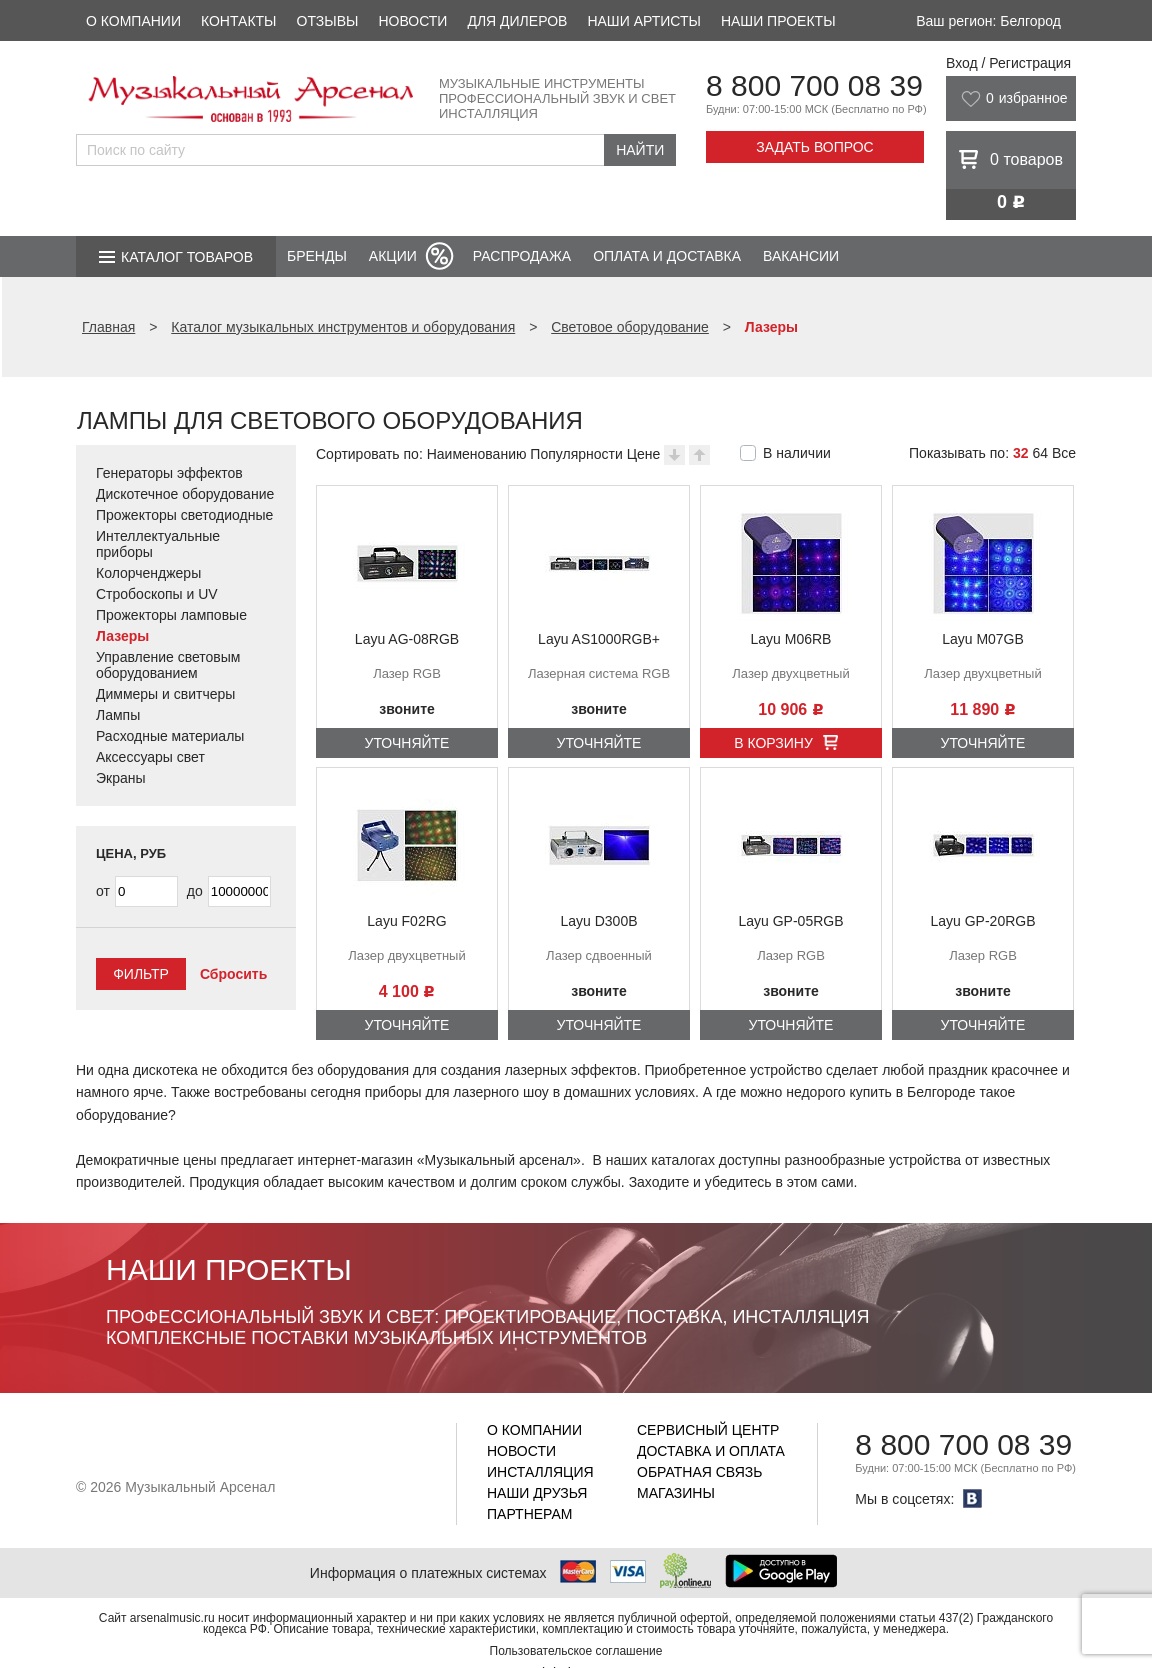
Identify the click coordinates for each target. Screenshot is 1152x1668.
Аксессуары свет (150, 757)
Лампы (118, 715)
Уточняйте (407, 743)
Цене (644, 454)
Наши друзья (537, 1493)
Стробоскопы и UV (157, 594)
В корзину (773, 743)
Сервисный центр (708, 1430)
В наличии (797, 453)
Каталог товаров (187, 257)
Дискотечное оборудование (185, 494)
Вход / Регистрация (1008, 63)
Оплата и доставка (667, 256)
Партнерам (530, 1514)
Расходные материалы (170, 736)
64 (1040, 453)
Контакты (239, 21)
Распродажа (522, 256)
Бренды (317, 256)
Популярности (576, 454)
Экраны (121, 778)
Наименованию (477, 454)
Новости (412, 21)
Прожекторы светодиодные (184, 515)
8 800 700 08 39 (814, 85)
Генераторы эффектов (169, 473)
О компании (133, 21)
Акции (393, 256)
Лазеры (122, 636)
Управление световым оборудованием (168, 665)
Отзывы (328, 21)
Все (1064, 453)
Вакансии (801, 256)
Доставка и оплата (711, 1451)
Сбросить (233, 974)
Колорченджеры (148, 573)
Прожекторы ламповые (171, 615)
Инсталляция (540, 1472)
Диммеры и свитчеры (165, 694)
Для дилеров (517, 21)
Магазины (676, 1493)
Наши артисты (643, 21)
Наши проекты (778, 21)
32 (1021, 453)
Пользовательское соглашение (576, 1651)
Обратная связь (699, 1472)
